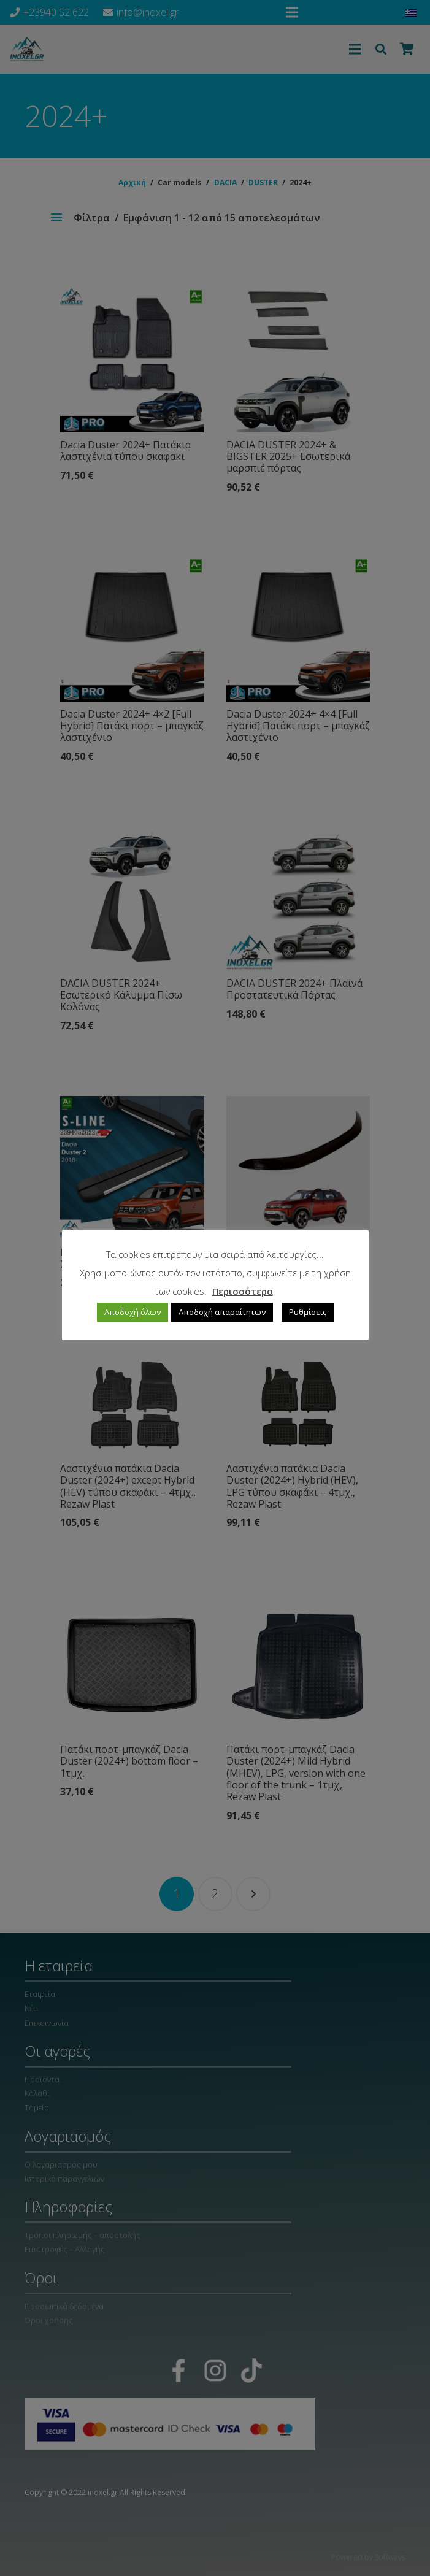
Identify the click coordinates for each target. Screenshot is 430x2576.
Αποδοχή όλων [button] (132, 1311)
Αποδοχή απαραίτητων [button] (222, 1311)
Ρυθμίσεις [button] (307, 1311)
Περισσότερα (242, 1291)
